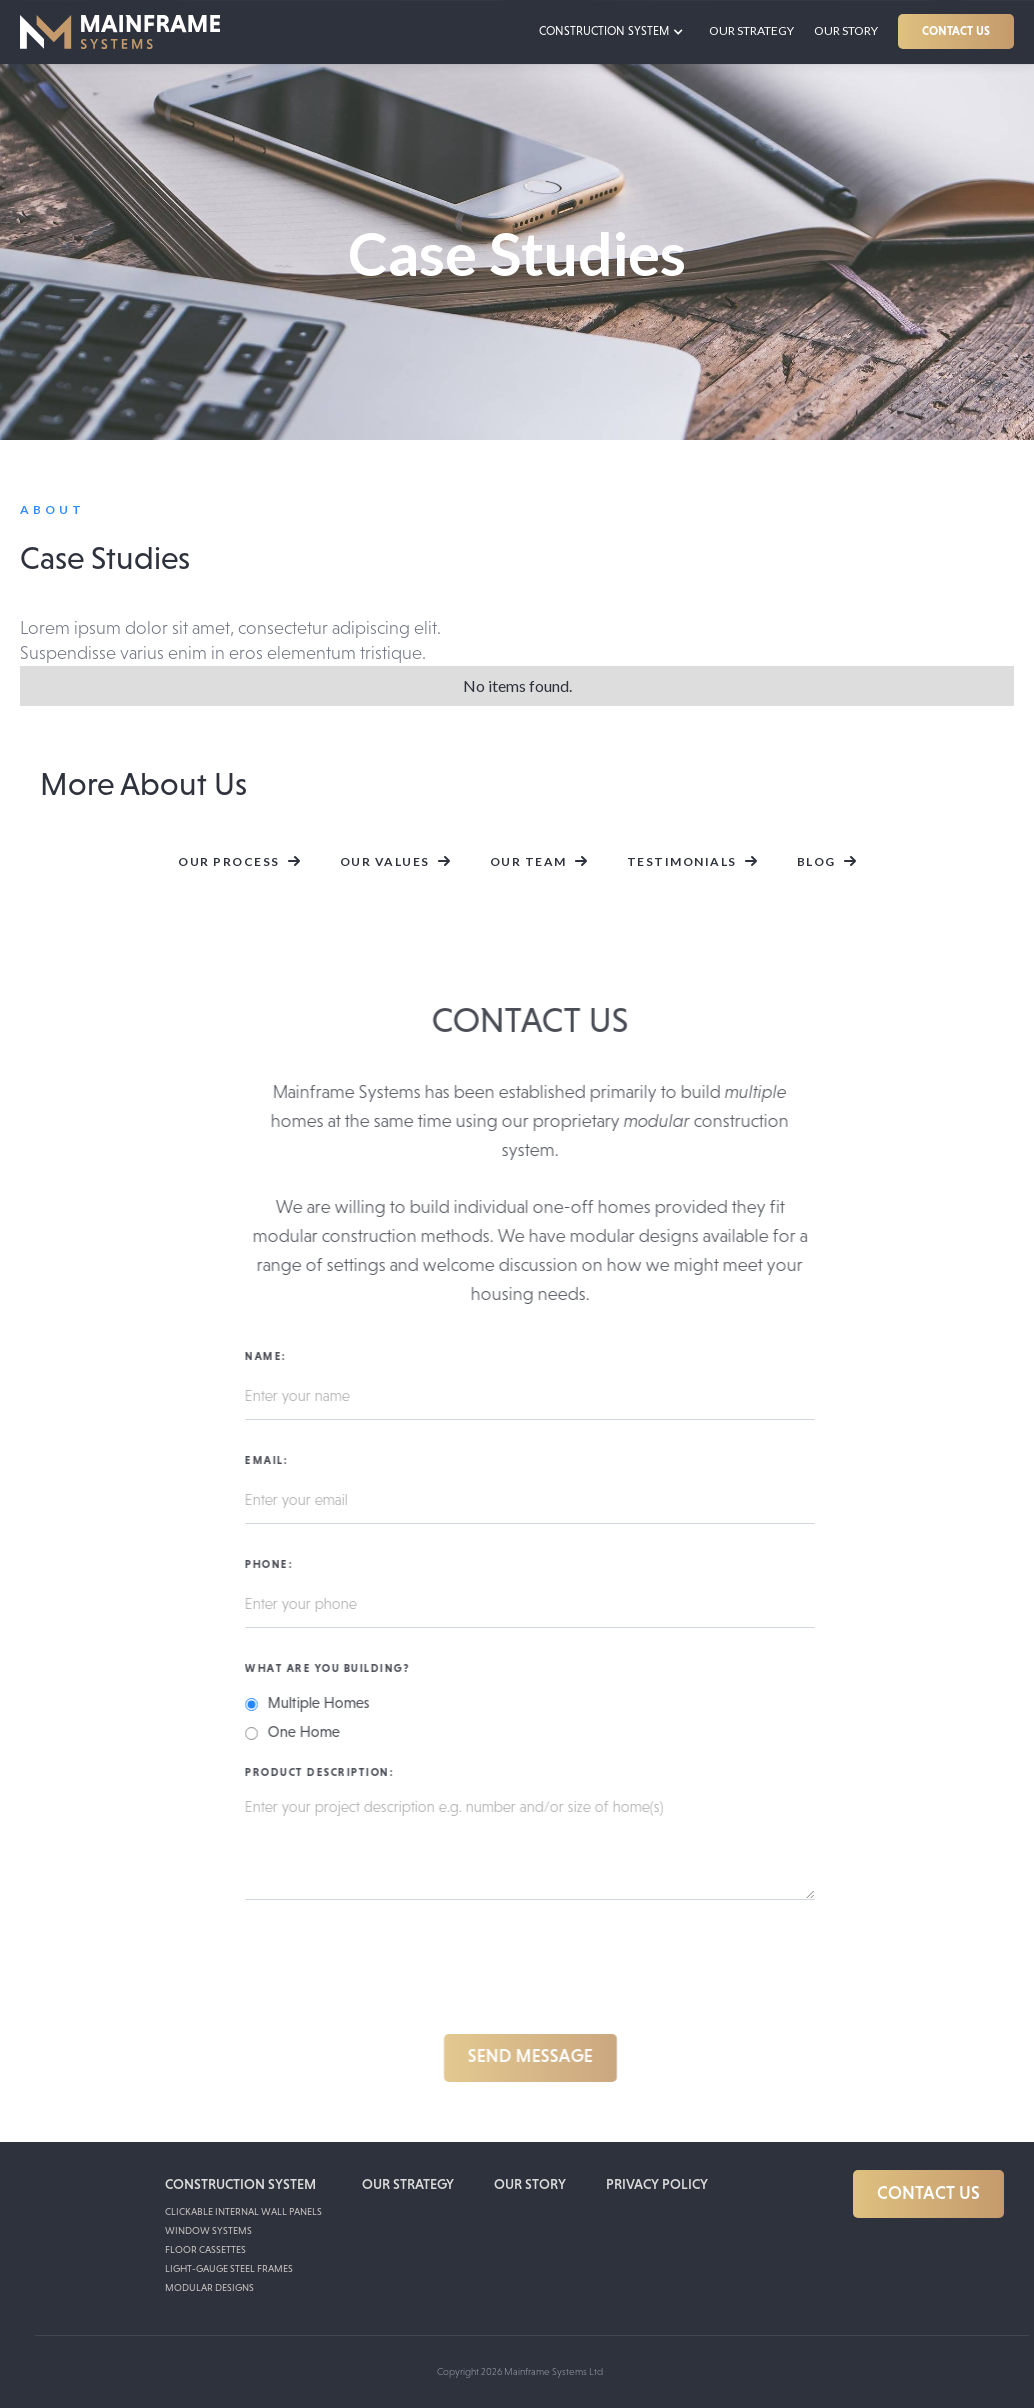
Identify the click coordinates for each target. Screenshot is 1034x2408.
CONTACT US (956, 31)
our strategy (751, 30)
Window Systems (208, 2230)
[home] (120, 32)
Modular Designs (209, 2287)
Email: (275, 1460)
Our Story (846, 30)
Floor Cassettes (205, 2249)
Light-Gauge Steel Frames (229, 2268)
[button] (616, 31)
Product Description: (328, 1772)
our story (530, 2184)
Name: (275, 1356)
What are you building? (336, 1668)
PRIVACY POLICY (657, 2184)
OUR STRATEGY (408, 2184)
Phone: (278, 1564)
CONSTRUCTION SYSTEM (240, 2184)
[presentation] (406, 1971)
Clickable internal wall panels (243, 2211)
